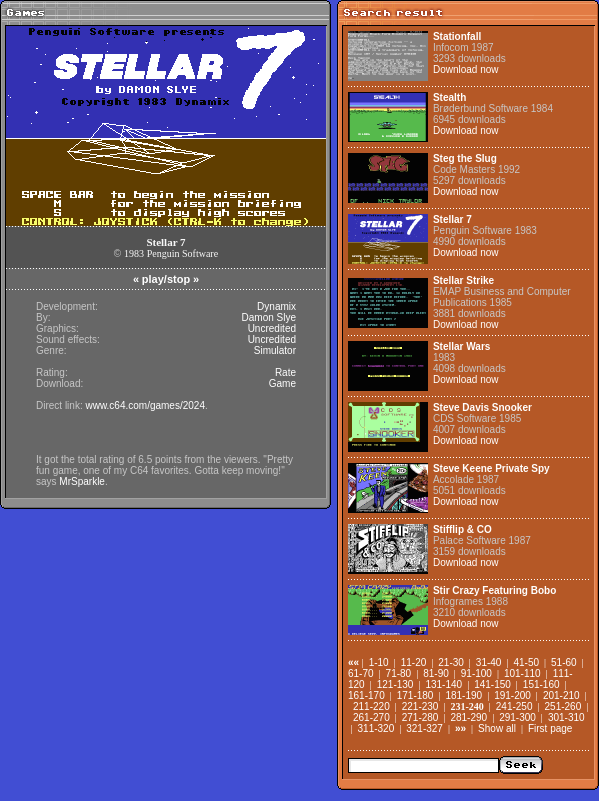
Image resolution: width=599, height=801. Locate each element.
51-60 (564, 662)
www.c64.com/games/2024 (145, 405)
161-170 (366, 695)
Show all (497, 728)
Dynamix (276, 306)
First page (550, 728)
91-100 (476, 673)
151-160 (541, 684)
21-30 (451, 662)
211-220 (371, 706)
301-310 (566, 717)
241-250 (514, 706)
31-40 (489, 662)
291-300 (517, 717)
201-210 (561, 695)
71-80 (399, 673)
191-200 (512, 695)
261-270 (371, 717)
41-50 (526, 662)
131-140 (443, 684)
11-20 (414, 662)
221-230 (420, 706)
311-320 (376, 728)
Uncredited (272, 328)
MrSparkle (82, 481)
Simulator (275, 350)
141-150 (492, 684)
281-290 (468, 717)
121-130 (395, 684)
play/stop (166, 279)
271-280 (420, 717)
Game (282, 383)
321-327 (424, 728)
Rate (285, 372)
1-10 (379, 662)
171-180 (415, 695)
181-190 (463, 695)
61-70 (361, 673)
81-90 (436, 673)
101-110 (522, 673)
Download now (466, 69)
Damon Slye (269, 317)
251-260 (563, 706)
